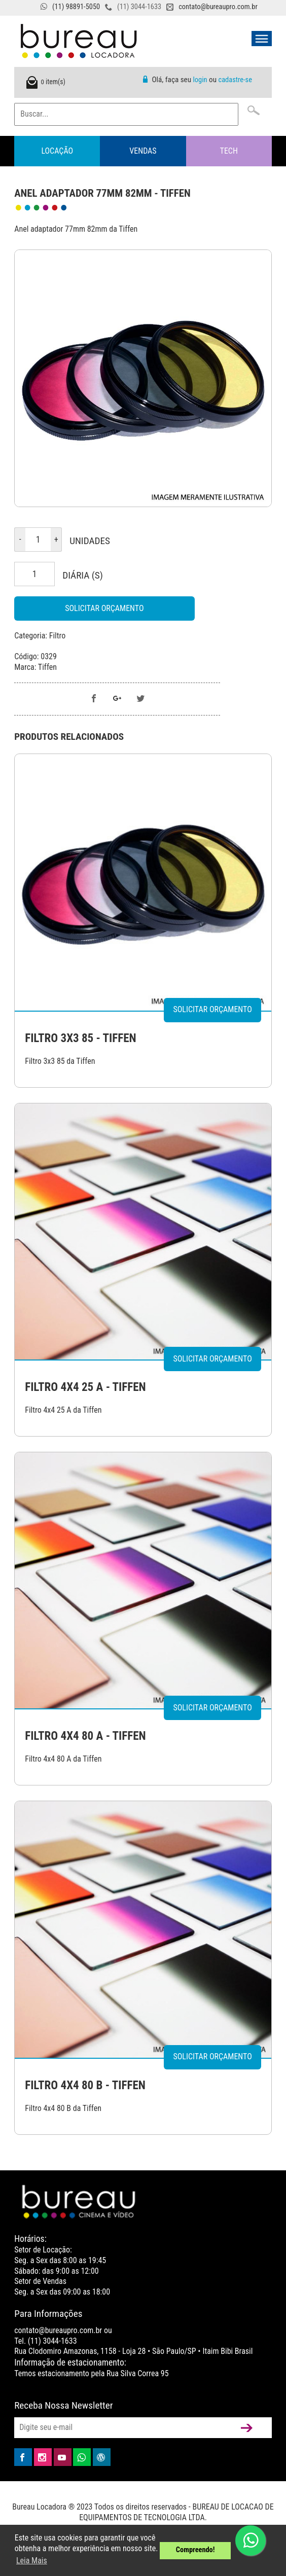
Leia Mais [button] (31, 2560)
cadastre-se (235, 80)
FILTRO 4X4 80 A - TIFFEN (85, 1736)
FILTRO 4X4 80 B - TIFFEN (85, 2085)
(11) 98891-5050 (76, 7)
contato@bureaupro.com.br (218, 7)
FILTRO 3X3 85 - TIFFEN (80, 1038)
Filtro (57, 635)
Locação (57, 151)
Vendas (142, 151)
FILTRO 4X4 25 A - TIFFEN (85, 1387)
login (200, 80)
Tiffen (47, 667)
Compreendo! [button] (195, 2550)
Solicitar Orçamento (104, 608)
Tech (229, 151)
